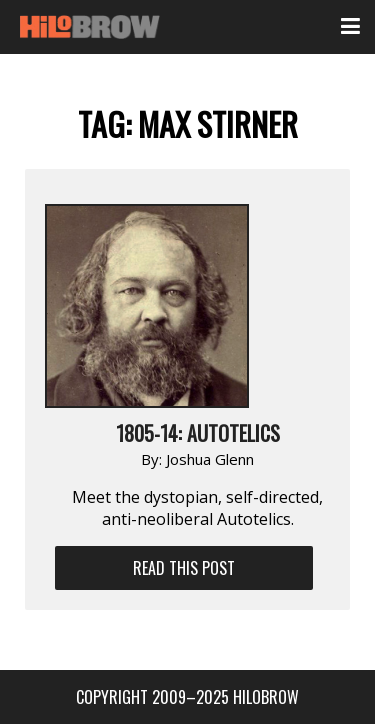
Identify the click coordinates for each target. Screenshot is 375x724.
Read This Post (184, 568)
